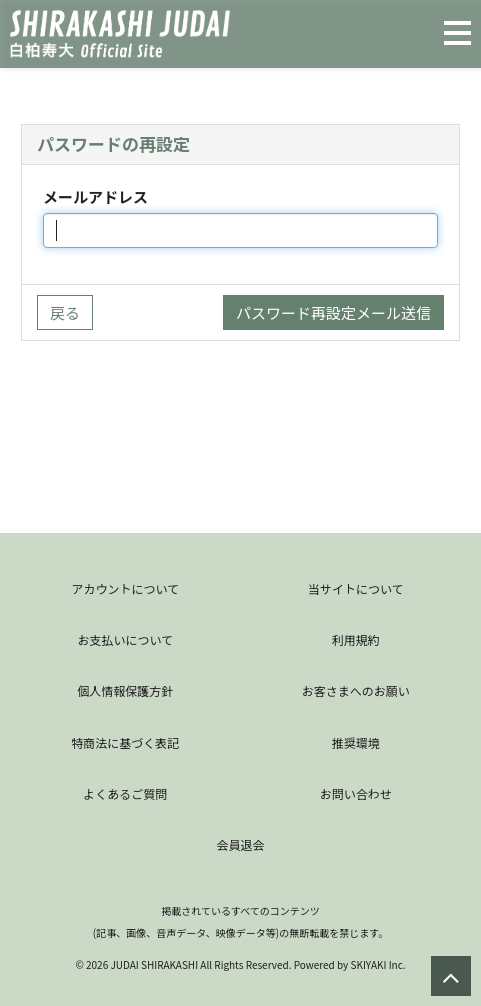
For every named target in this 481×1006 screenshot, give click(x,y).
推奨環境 (356, 742)
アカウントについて (125, 588)
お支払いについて (125, 639)
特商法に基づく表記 (125, 742)
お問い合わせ (356, 793)
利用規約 (356, 639)
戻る (65, 312)
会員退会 (240, 844)
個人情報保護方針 (125, 690)
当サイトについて (356, 588)
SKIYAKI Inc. (377, 964)
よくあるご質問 (125, 793)
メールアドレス (95, 196)
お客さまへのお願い (356, 690)
